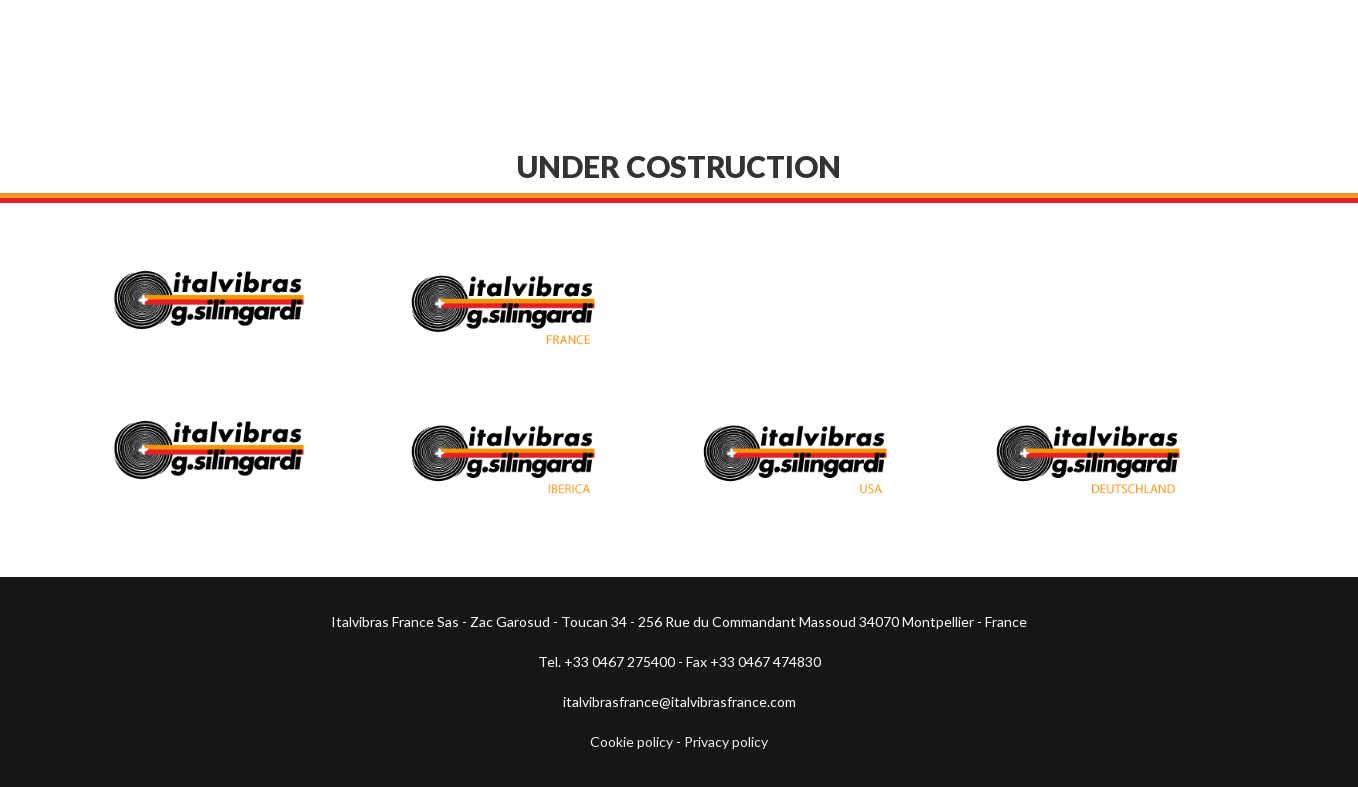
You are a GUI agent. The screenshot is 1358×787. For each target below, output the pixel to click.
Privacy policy (726, 741)
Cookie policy (631, 741)
